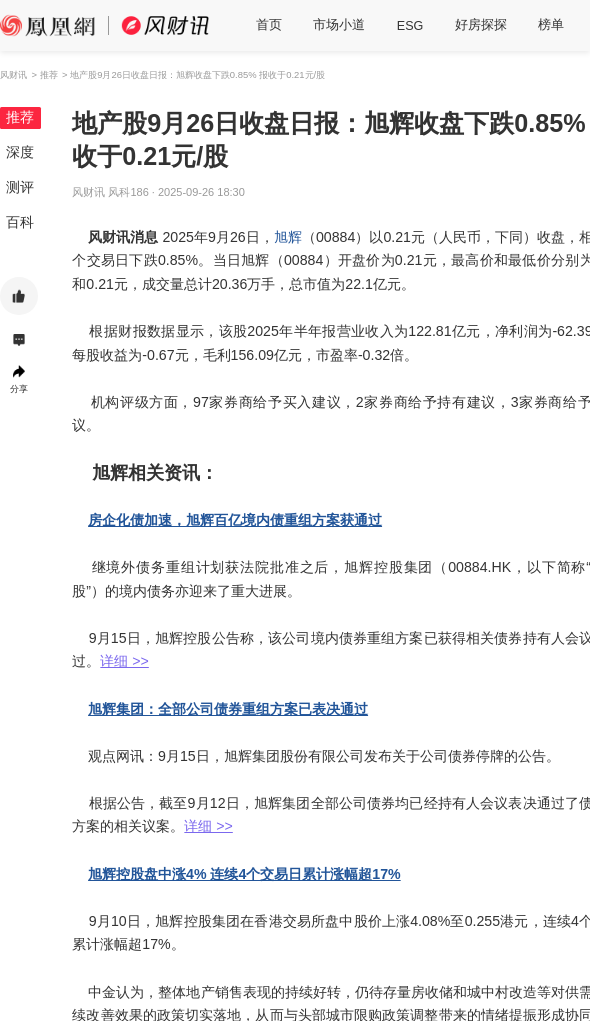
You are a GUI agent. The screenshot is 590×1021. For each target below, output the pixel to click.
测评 (20, 187)
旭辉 (288, 237)
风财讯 (13, 74)
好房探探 (481, 25)
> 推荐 (44, 74)
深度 (20, 152)
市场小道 (339, 25)
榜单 (551, 25)
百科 (20, 222)
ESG (410, 26)
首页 (269, 25)
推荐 (20, 117)
